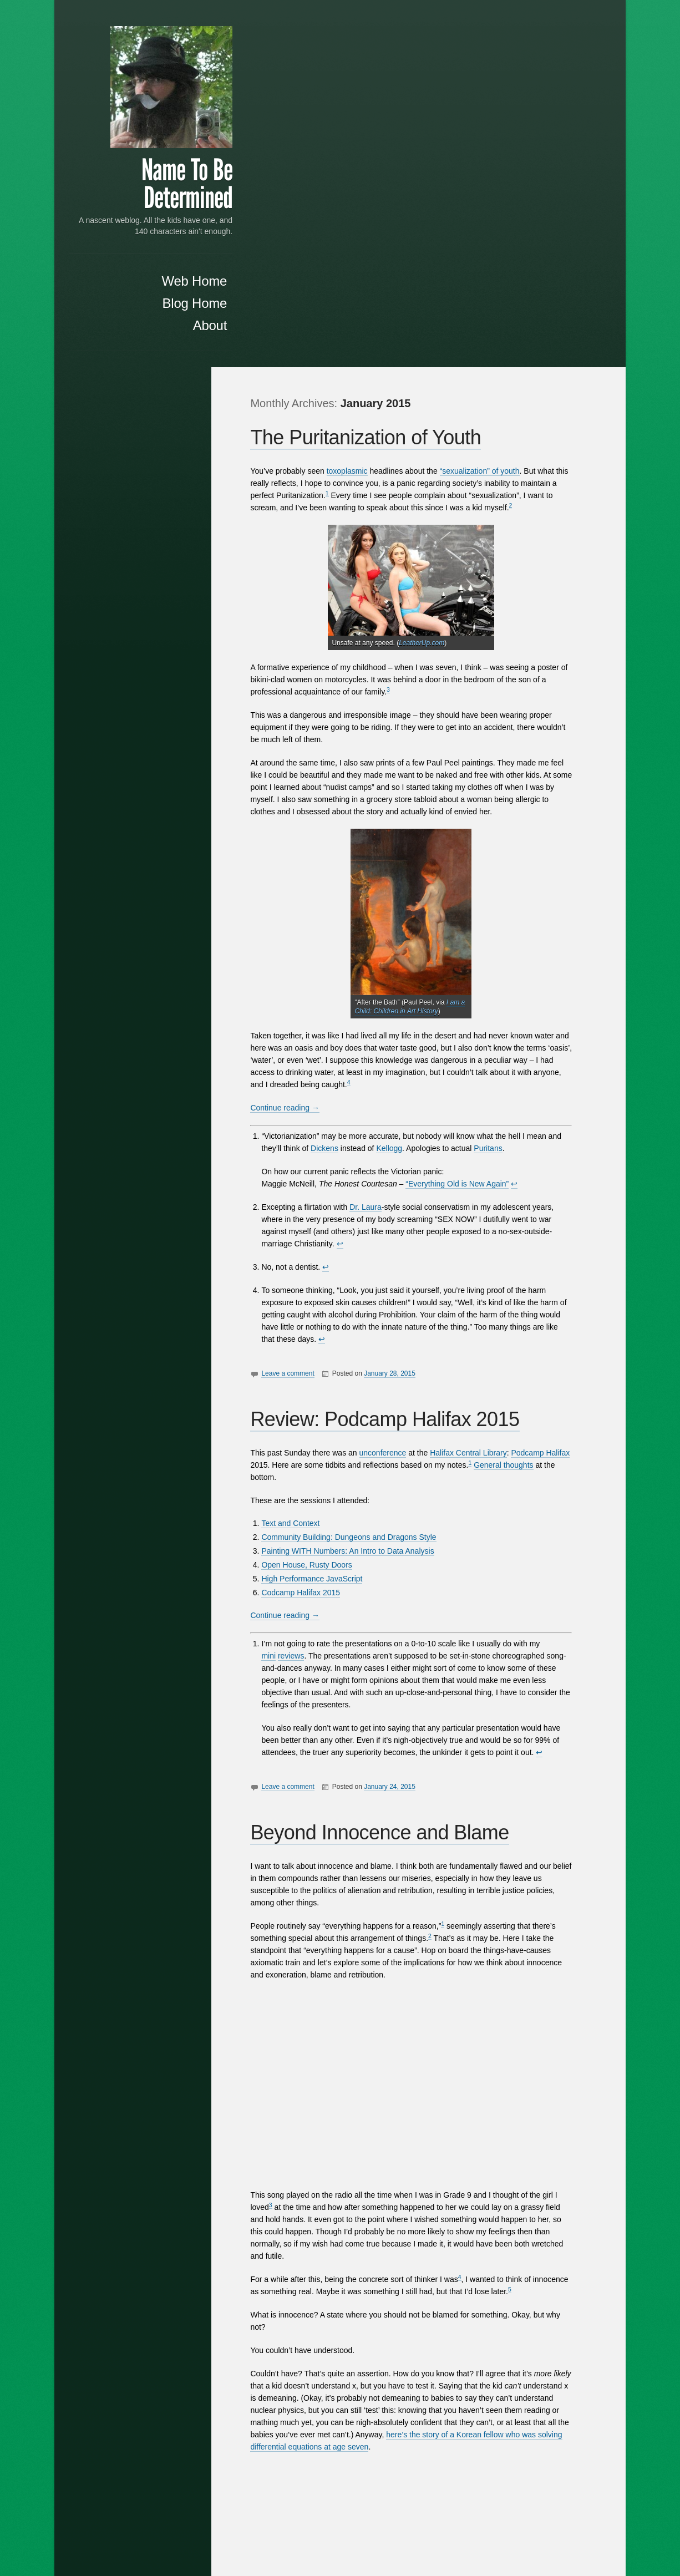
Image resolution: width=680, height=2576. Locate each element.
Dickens (334, 781)
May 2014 (182, 905)
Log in (188, 1061)
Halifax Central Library (477, 1085)
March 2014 (178, 933)
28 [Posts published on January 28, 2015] (137, 760)
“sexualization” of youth (489, 103)
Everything (289, 2325)
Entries (177, 1076)
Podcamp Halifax (549, 1085)
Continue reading (294, 740)
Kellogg (398, 781)
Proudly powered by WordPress (427, 2534)
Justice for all (176, 537)
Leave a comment (297, 1006)
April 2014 (181, 919)
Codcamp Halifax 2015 (310, 1225)
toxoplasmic (356, 103)
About (176, 338)
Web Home (160, 293)
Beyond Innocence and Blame (389, 1465)
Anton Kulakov (560, 2534)
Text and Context (300, 1156)
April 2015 (181, 835)
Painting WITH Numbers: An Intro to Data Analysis (357, 1183)
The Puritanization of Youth (375, 70)
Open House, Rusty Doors (316, 1197)
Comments (171, 1089)
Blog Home (160, 315)
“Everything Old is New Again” (466, 816)
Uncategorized (174, 997)
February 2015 (173, 849)
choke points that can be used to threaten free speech (150, 1305)
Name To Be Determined (153, 185)
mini (278, 1288)
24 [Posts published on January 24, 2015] (189, 749)
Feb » (188, 774)
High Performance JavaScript (321, 1211)
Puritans (497, 781)
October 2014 (175, 877)
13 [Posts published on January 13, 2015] (120, 738)
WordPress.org (173, 1103)
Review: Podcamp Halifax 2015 (394, 1052)
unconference (391, 1085)
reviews (300, 1288)
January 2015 (175, 863)
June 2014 (181, 891)
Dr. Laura (375, 839)
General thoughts (512, 1097)
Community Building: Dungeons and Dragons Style (358, 1169)
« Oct (87, 774)
